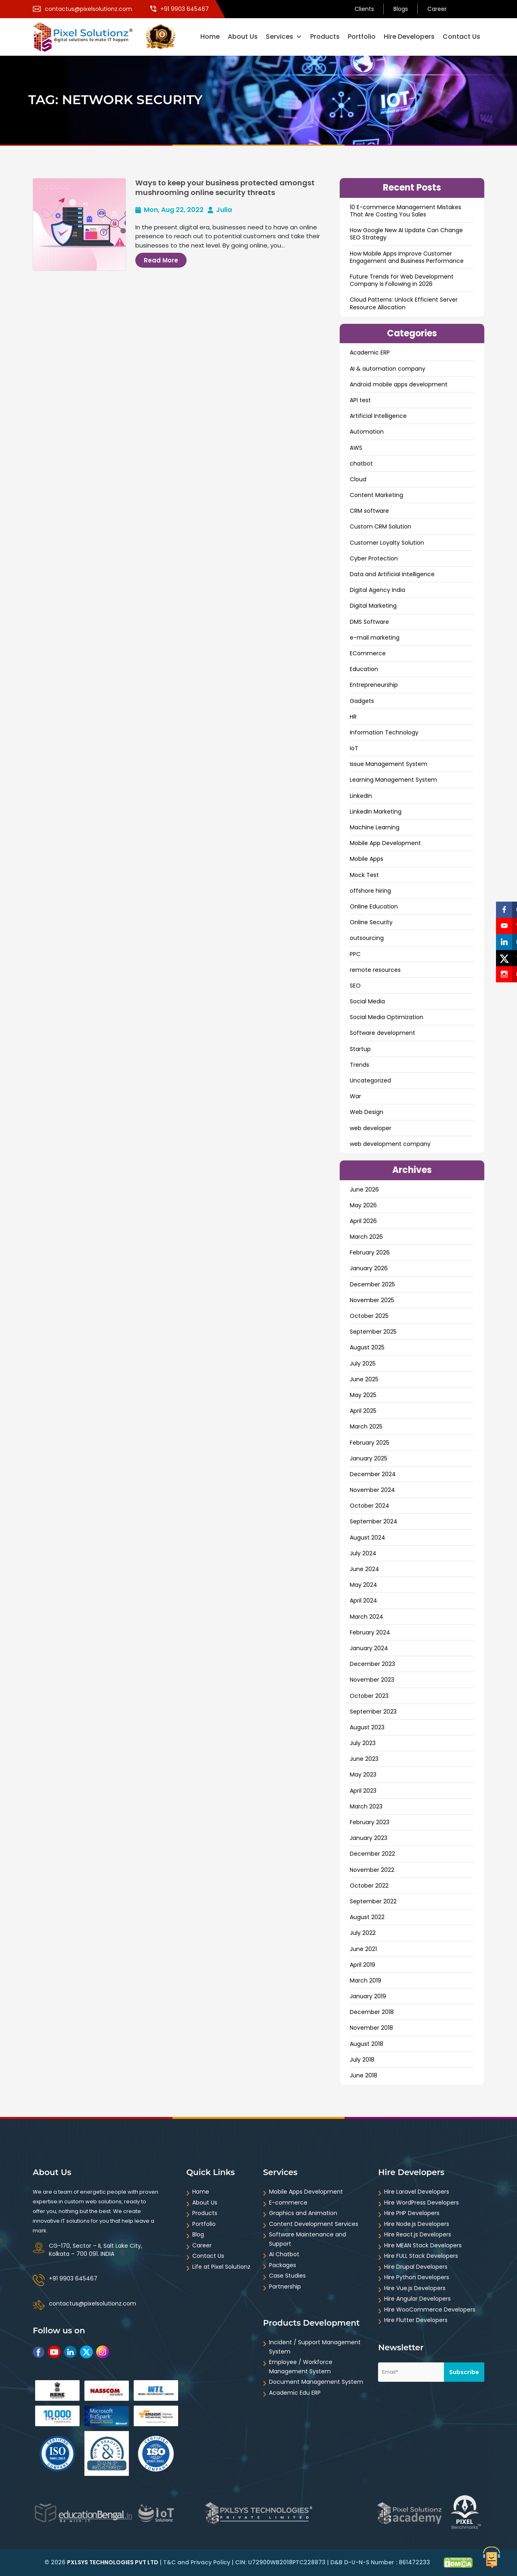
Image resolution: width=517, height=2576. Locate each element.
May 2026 (363, 1205)
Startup (360, 1049)
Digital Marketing (373, 606)
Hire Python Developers (416, 2277)
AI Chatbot (284, 2254)
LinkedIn (361, 796)
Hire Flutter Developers (416, 2320)
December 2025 (372, 1284)
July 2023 (363, 1743)
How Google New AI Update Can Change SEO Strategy (406, 233)
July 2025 (363, 1363)
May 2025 (363, 1395)
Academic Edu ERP (295, 2393)
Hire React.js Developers (417, 2234)
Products (325, 36)
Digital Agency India (377, 590)
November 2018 (371, 2028)
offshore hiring (370, 891)
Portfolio (362, 36)
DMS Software (369, 622)
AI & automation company (387, 369)
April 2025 (363, 1411)
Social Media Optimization (386, 1017)
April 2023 (363, 1791)
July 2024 (363, 1553)
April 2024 (363, 1600)
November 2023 (372, 1680)
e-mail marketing (374, 638)
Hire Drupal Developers (416, 2267)
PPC (355, 954)
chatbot (361, 463)
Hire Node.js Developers (416, 2224)
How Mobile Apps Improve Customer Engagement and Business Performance (407, 257)
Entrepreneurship (374, 685)
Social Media (367, 1001)
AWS (356, 448)
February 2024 (370, 1632)
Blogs (400, 9)
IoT (354, 748)
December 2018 (372, 2012)
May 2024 (363, 1585)
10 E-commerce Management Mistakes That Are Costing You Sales (405, 210)
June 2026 (364, 1189)
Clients (364, 9)
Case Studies (287, 2276)
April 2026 (363, 1221)
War (355, 1096)
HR (353, 717)
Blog (198, 2234)
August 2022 (367, 1917)
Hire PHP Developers (411, 2213)
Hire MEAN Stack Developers (423, 2245)
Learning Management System (393, 780)
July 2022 (363, 1933)
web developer (370, 1128)
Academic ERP (370, 352)
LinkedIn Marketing (375, 812)
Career (437, 9)
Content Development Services (313, 2224)
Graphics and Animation (303, 2213)
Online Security (371, 922)
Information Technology (384, 732)
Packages (282, 2265)
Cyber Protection (374, 558)
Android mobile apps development (399, 384)
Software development (382, 1033)
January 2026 (369, 1268)
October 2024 (369, 1506)
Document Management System (316, 2382)
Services (284, 36)
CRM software (369, 511)
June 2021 (363, 1949)
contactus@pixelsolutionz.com (92, 2303)
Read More (161, 260)
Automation (367, 432)
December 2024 (373, 1474)
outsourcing (367, 938)
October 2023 (369, 1696)
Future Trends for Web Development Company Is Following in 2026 (402, 280)
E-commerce (288, 2202)
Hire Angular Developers (417, 2299)
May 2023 (363, 1774)
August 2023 (367, 1727)
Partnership (285, 2286)
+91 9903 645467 (73, 2278)
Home (210, 36)
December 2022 (372, 1854)
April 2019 (362, 1965)
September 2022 (373, 1901)
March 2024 (366, 1617)
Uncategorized (370, 1080)
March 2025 (366, 1426)
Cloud (358, 479)
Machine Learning (374, 827)
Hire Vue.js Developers (415, 2288)
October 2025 (369, 1316)
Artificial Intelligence (378, 416)
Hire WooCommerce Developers (429, 2309)
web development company (390, 1144)
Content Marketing (376, 495)
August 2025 (367, 1347)
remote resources (375, 970)
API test (360, 400)
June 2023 (364, 1759)
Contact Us (461, 36)
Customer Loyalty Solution (387, 543)
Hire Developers (409, 36)
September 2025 (373, 1332)
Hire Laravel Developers (416, 2192)
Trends (359, 1065)
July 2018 (362, 2060)
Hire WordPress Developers (421, 2202)
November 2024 (372, 1490)
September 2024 (373, 1521)
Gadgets (362, 701)
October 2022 (369, 1886)
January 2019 (368, 1996)
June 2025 (364, 1379)
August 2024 (367, 1537)
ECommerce (368, 653)
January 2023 (368, 1838)
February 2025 (369, 1443)
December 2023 (372, 1664)
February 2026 (370, 1252)
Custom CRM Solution (380, 526)
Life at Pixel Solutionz (221, 2267)
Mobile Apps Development (306, 2192)
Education (364, 669)
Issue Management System (388, 764)
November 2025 (372, 1300)
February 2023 (369, 1822)
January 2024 (369, 1648)
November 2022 (372, 1870)
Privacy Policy (210, 2562)
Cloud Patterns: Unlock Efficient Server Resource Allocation (404, 303)
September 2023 (373, 1712)
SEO (355, 986)
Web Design (366, 1112)
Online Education (374, 906)
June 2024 (364, 1569)
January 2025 (368, 1458)
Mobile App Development (385, 843)
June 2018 (363, 2075)
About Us (243, 36)
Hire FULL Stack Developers (421, 2256)
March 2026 (366, 1237)
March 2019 (365, 1980)
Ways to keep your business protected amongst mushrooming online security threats (225, 187)
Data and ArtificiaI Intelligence (392, 574)
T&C (169, 2562)
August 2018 (366, 2044)
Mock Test (364, 875)
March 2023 (366, 1806)
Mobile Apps (366, 859)
